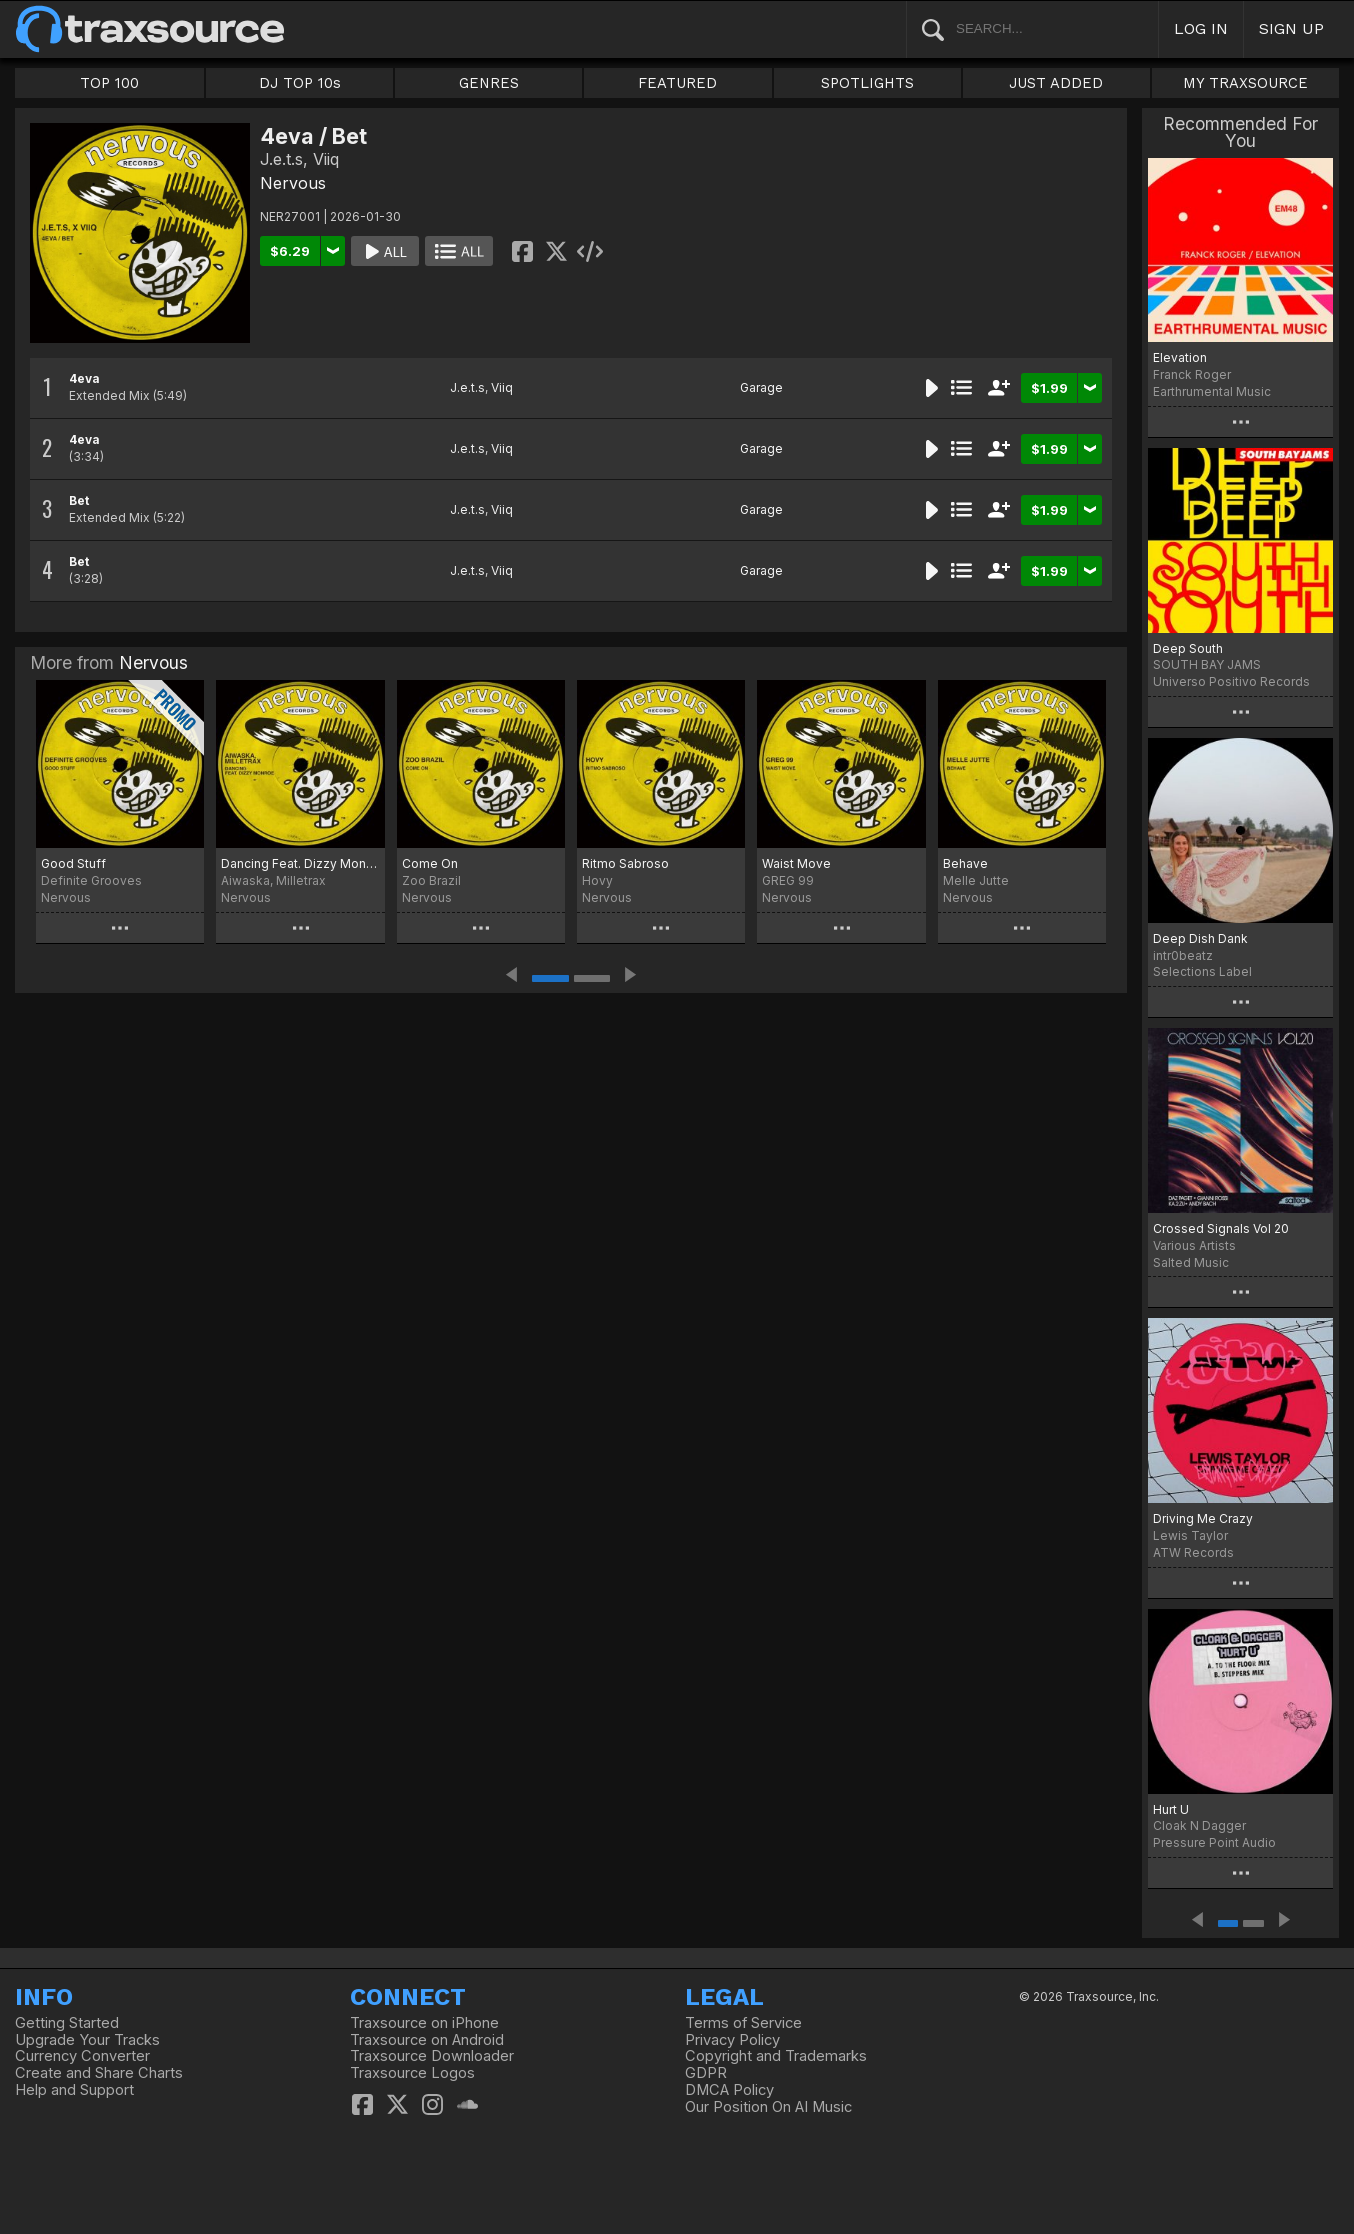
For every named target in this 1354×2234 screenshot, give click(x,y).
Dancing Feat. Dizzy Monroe (300, 863)
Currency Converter (82, 2056)
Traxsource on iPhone (424, 2023)
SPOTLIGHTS (867, 83)
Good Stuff (73, 863)
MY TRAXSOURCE (1245, 83)
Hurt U (1171, 1809)
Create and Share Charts (99, 2073)
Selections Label (1202, 971)
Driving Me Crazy (1203, 1518)
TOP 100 (109, 83)
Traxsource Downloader (432, 2056)
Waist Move (796, 863)
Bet (79, 500)
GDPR (706, 2073)
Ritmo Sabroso (625, 863)
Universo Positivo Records (1231, 681)
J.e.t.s (467, 387)
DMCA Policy (729, 2090)
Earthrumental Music (1212, 391)
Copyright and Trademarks (776, 2056)
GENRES (489, 83)
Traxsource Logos (412, 2073)
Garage (761, 387)
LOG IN (1201, 28)
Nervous (293, 183)
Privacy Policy (732, 2040)
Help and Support (74, 2090)
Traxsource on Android (427, 2040)
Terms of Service (743, 2023)
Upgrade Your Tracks (87, 2040)
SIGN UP (1291, 28)
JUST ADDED (1056, 83)
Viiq (502, 387)
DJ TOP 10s (300, 83)
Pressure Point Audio (1214, 1842)
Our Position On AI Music (768, 2107)
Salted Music (1191, 1262)
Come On (430, 863)
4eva (84, 378)
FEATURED (677, 83)
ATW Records (1193, 1552)
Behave (965, 863)
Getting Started (67, 2023)
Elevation (1180, 357)
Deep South (1188, 648)
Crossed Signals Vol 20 (1221, 1228)
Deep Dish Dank (1200, 938)
